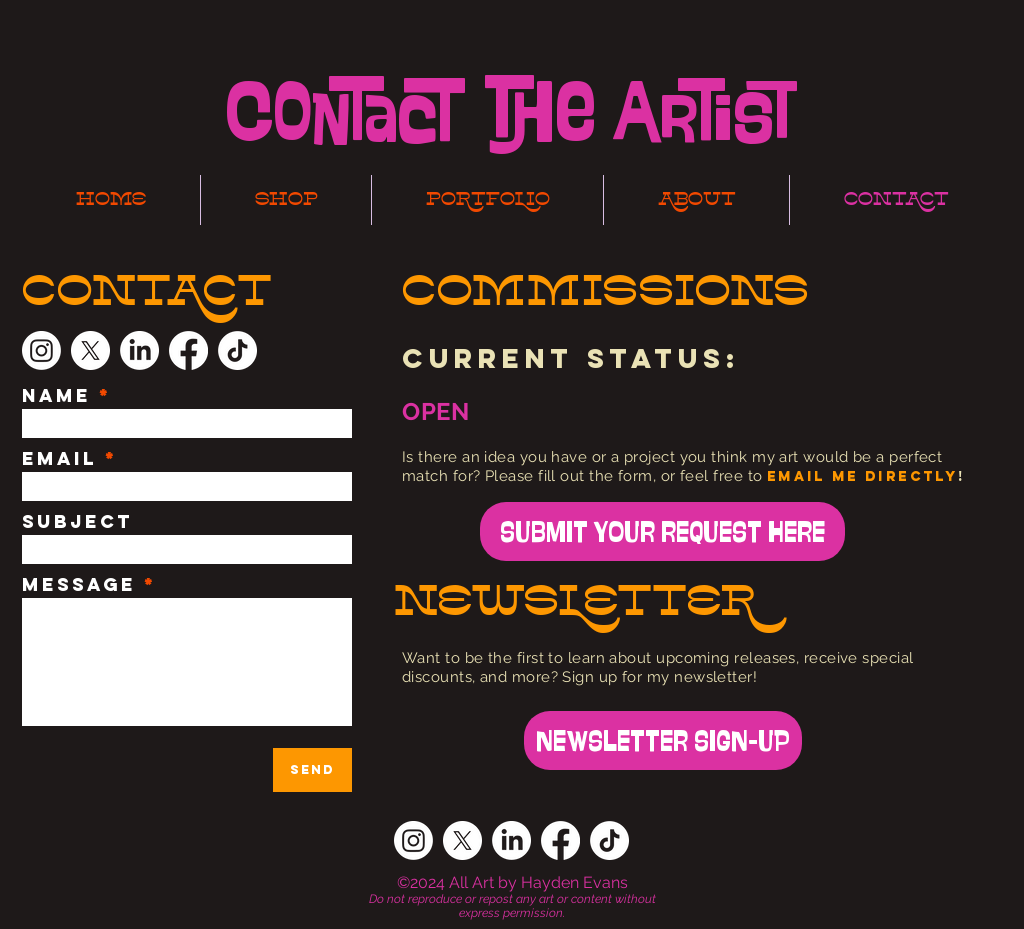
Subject (77, 522)
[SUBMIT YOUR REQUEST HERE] (662, 531)
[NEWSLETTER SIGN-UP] (663, 740)
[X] (90, 350)
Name (56, 396)
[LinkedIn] (139, 350)
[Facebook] (188, 350)
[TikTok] (237, 350)
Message (79, 585)
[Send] (312, 770)
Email (59, 459)
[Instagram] (41, 350)
